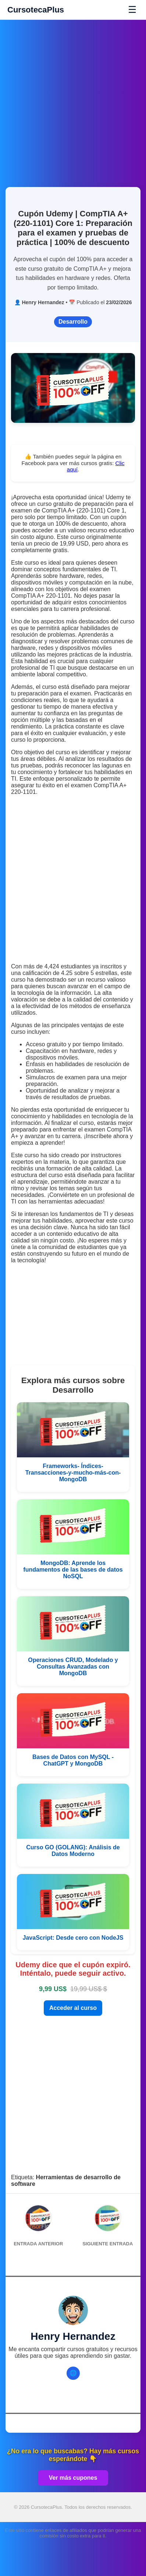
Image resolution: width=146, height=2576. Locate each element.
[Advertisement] (73, 99)
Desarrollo (73, 322)
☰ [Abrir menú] (132, 9)
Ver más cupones (73, 2478)
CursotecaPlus (35, 9)
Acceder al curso (73, 2008)
